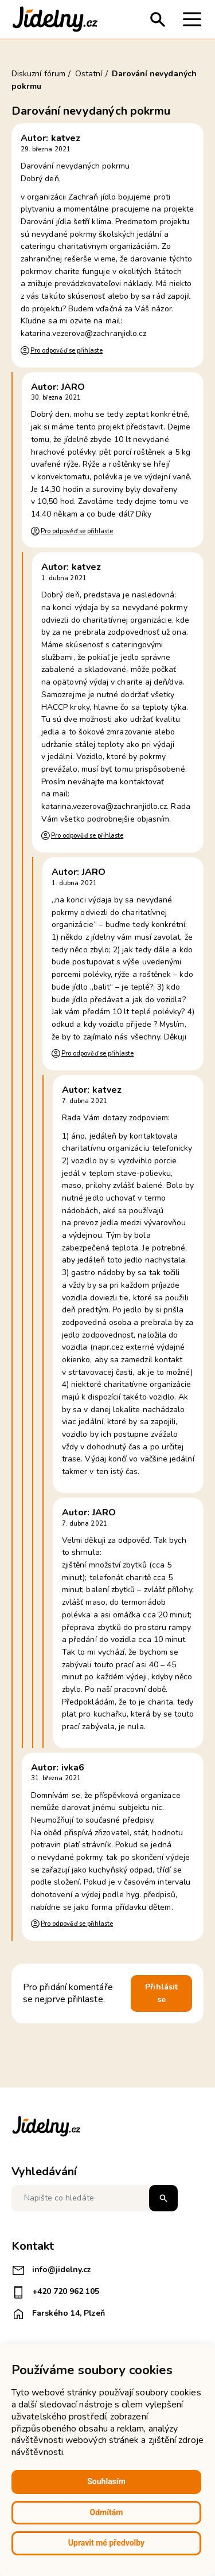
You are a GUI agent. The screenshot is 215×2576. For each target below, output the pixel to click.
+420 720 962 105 (55, 2292)
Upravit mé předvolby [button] (106, 2542)
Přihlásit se (161, 1993)
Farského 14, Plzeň (58, 2314)
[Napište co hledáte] (94, 2198)
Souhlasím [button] (106, 2481)
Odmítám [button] (106, 2512)
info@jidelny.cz (51, 2270)
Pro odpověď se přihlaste (66, 350)
